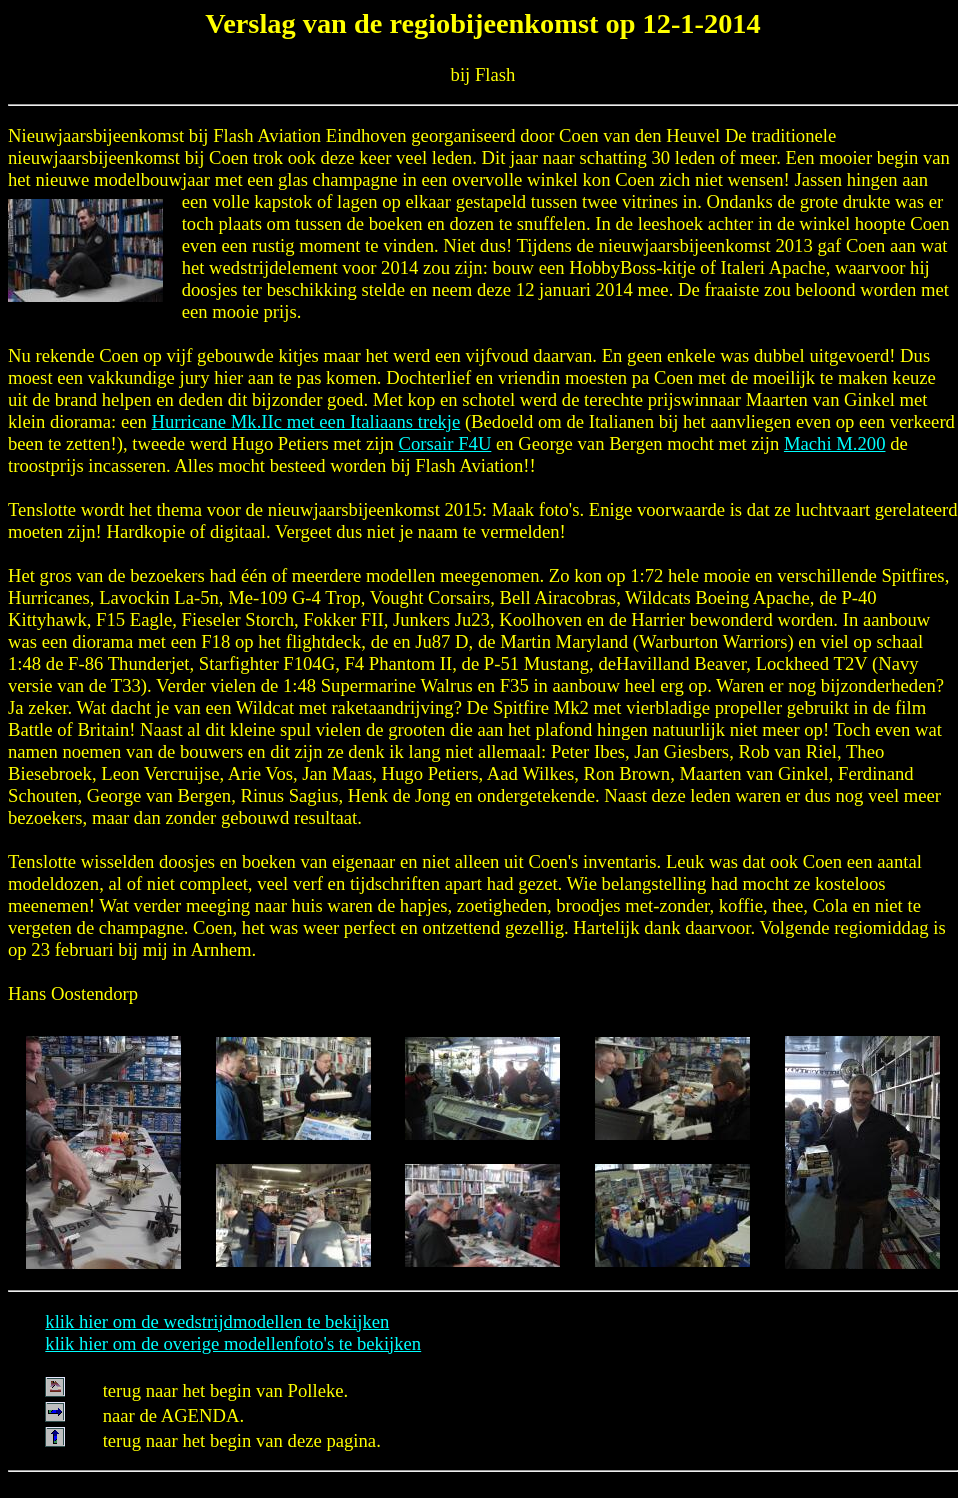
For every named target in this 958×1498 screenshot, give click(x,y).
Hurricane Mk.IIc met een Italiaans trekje (306, 421)
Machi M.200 (835, 443)
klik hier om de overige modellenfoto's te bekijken (233, 1343)
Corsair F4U (445, 443)
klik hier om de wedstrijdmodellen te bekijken (217, 1321)
